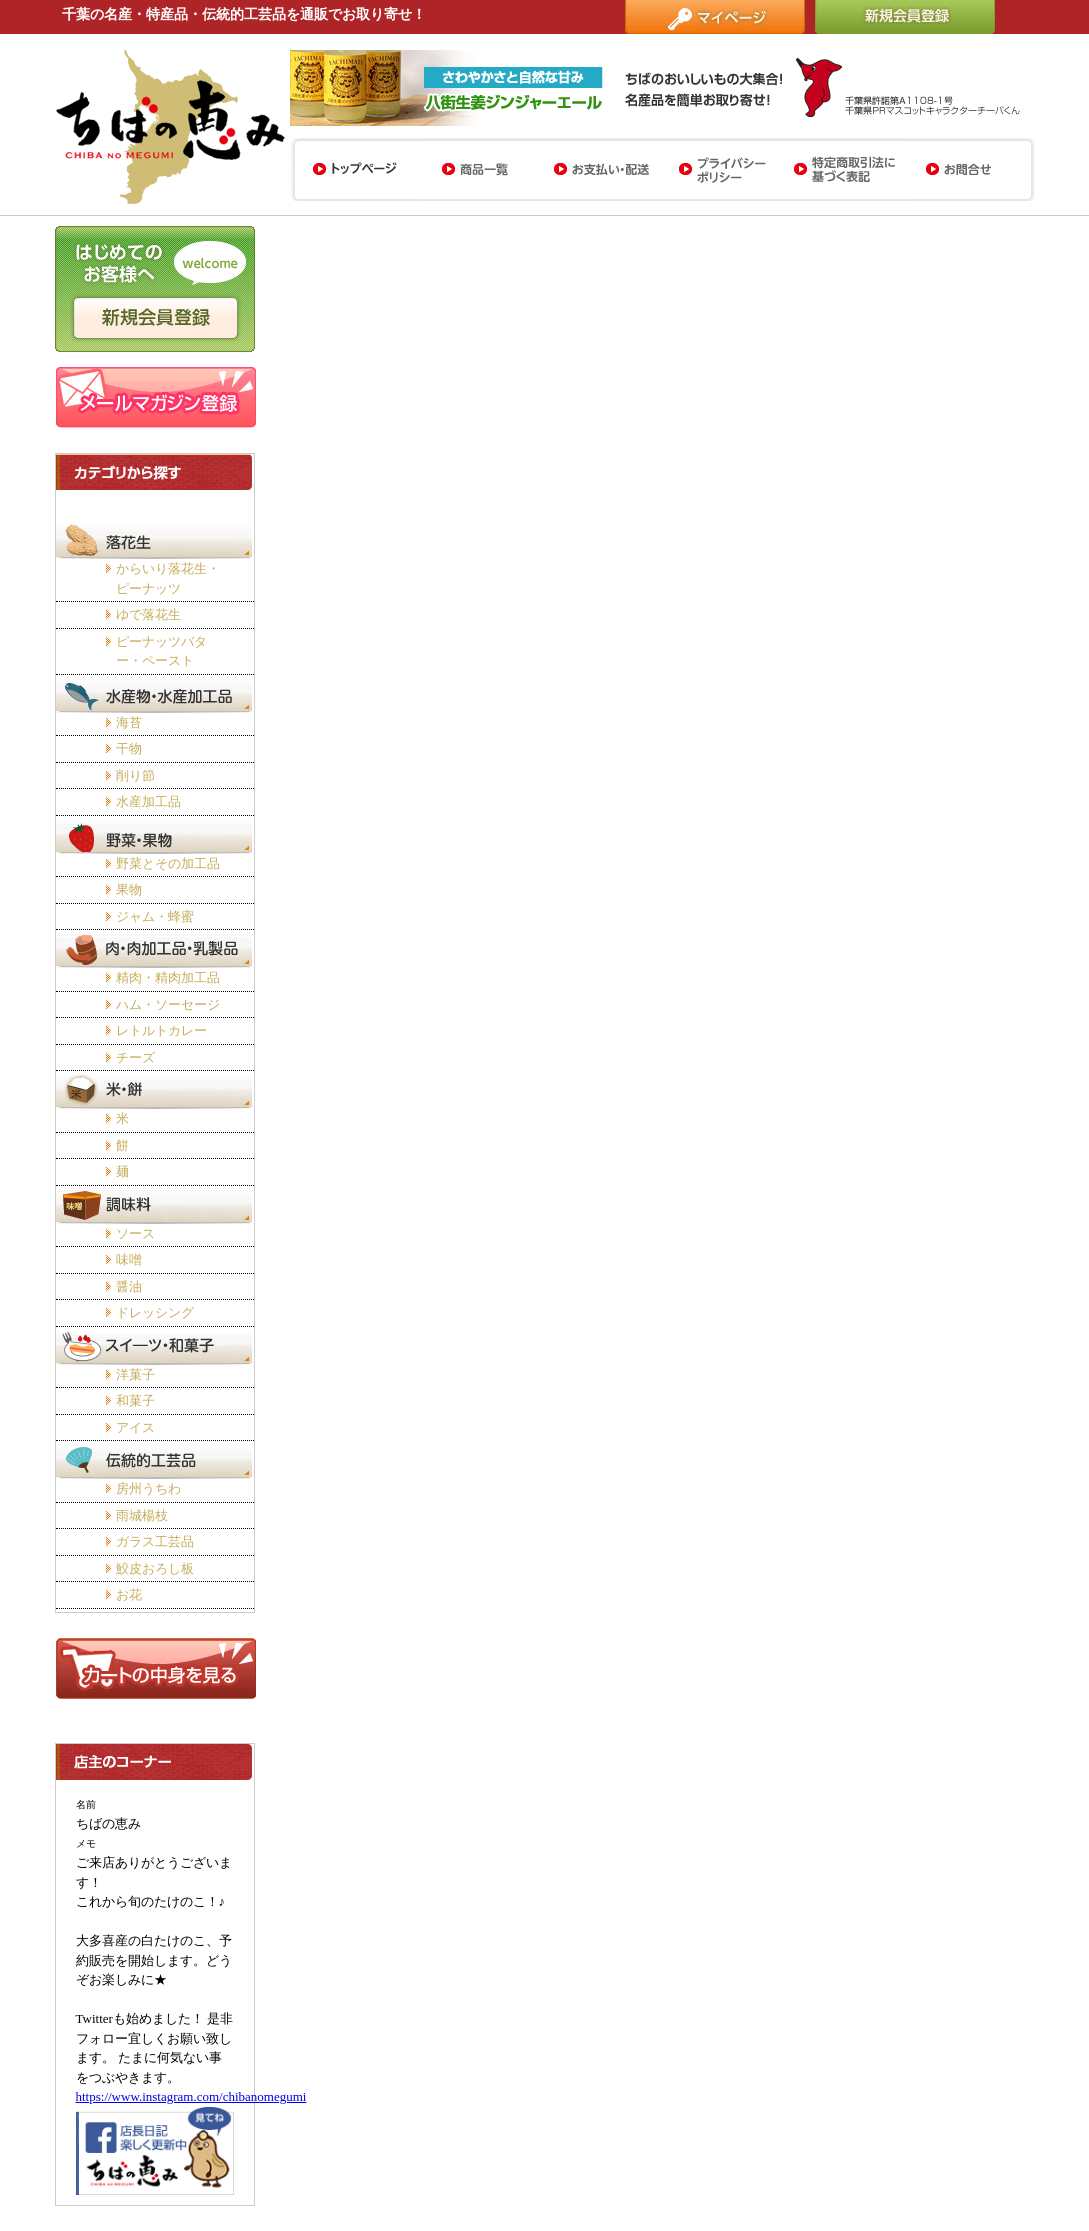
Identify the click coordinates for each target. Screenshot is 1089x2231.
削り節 (135, 775)
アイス (135, 1427)
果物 (129, 889)
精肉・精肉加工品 (168, 977)
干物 (129, 748)
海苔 (129, 722)
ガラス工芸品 (155, 1541)
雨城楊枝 (142, 1515)
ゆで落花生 (148, 614)
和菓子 (135, 1400)
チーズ (135, 1057)
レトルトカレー (161, 1030)
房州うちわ (148, 1488)
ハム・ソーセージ (168, 1004)
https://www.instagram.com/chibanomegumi (191, 2096)
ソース (135, 1233)
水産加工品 (148, 801)
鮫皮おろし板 (155, 1568)
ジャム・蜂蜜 (155, 916)
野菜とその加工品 (168, 863)
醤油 (129, 1286)
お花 (129, 1594)
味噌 (129, 1259)
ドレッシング (155, 1312)
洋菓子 (135, 1374)
